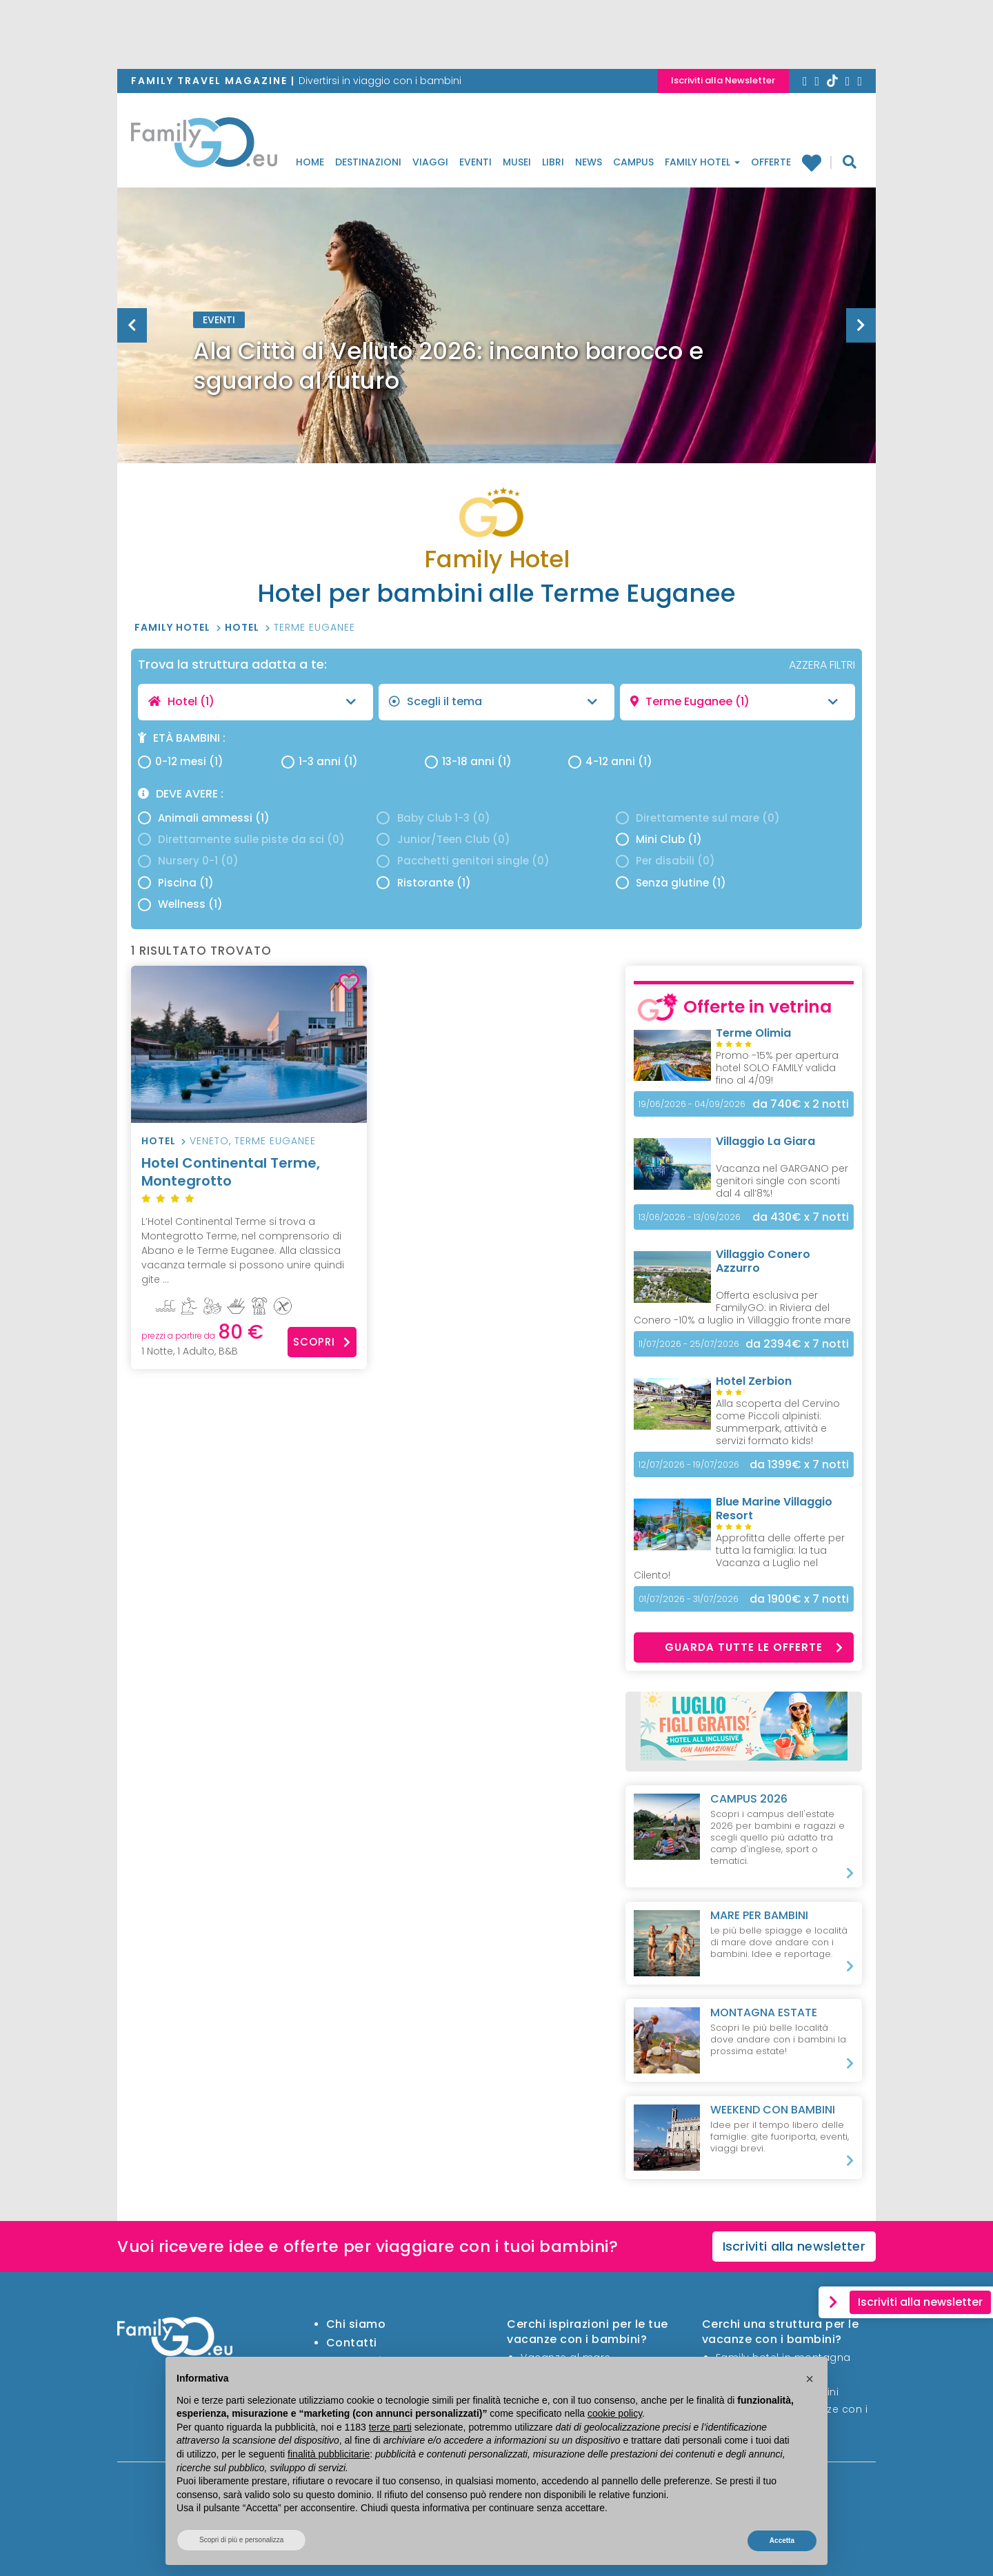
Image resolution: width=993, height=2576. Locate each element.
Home (310, 162)
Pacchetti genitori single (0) (463, 860)
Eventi (475, 162)
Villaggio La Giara (765, 1141)
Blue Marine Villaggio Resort (774, 1508)
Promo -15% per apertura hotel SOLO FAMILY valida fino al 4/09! (777, 1067)
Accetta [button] (782, 2540)
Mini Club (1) (659, 839)
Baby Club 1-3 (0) (433, 818)
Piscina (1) (176, 882)
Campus (633, 162)
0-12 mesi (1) (180, 761)
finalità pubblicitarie (329, 2454)
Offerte (771, 162)
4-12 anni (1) (610, 761)
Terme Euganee (314, 627)
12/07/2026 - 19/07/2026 (689, 1464)
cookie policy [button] (615, 2413)
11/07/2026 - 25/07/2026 (689, 1344)
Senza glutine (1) (671, 882)
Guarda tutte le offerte (754, 1647)
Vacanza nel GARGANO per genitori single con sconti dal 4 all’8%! (782, 1181)
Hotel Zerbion (754, 1381)
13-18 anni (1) (468, 761)
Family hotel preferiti (811, 162)
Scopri (322, 1342)
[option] (496, 359)
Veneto (209, 1141)
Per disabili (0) (665, 860)
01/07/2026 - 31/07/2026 (689, 1599)
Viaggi (430, 162)
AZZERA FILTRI (822, 665)
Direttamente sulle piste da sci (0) (241, 839)
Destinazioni (368, 162)
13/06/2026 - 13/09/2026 (690, 1217)
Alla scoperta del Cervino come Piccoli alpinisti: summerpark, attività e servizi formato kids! (778, 1422)
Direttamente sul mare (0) (698, 818)
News (588, 162)
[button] (810, 2379)
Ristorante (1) (423, 882)
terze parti (390, 2427)
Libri (553, 162)
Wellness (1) (180, 904)
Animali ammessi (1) (204, 818)
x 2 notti (800, 1104)
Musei (517, 162)
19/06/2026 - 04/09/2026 (692, 1104)
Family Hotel (702, 162)
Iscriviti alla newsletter (794, 2246)
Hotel (243, 627)
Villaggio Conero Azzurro (763, 1261)
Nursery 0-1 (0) (188, 860)
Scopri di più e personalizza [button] (241, 2540)
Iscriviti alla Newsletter (723, 80)
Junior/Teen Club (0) (443, 839)
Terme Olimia (753, 1033)
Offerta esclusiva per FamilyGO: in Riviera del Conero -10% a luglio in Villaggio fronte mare (742, 1307)
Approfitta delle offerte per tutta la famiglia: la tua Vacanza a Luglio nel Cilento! (739, 1556)
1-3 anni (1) (319, 761)
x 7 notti (800, 1217)
